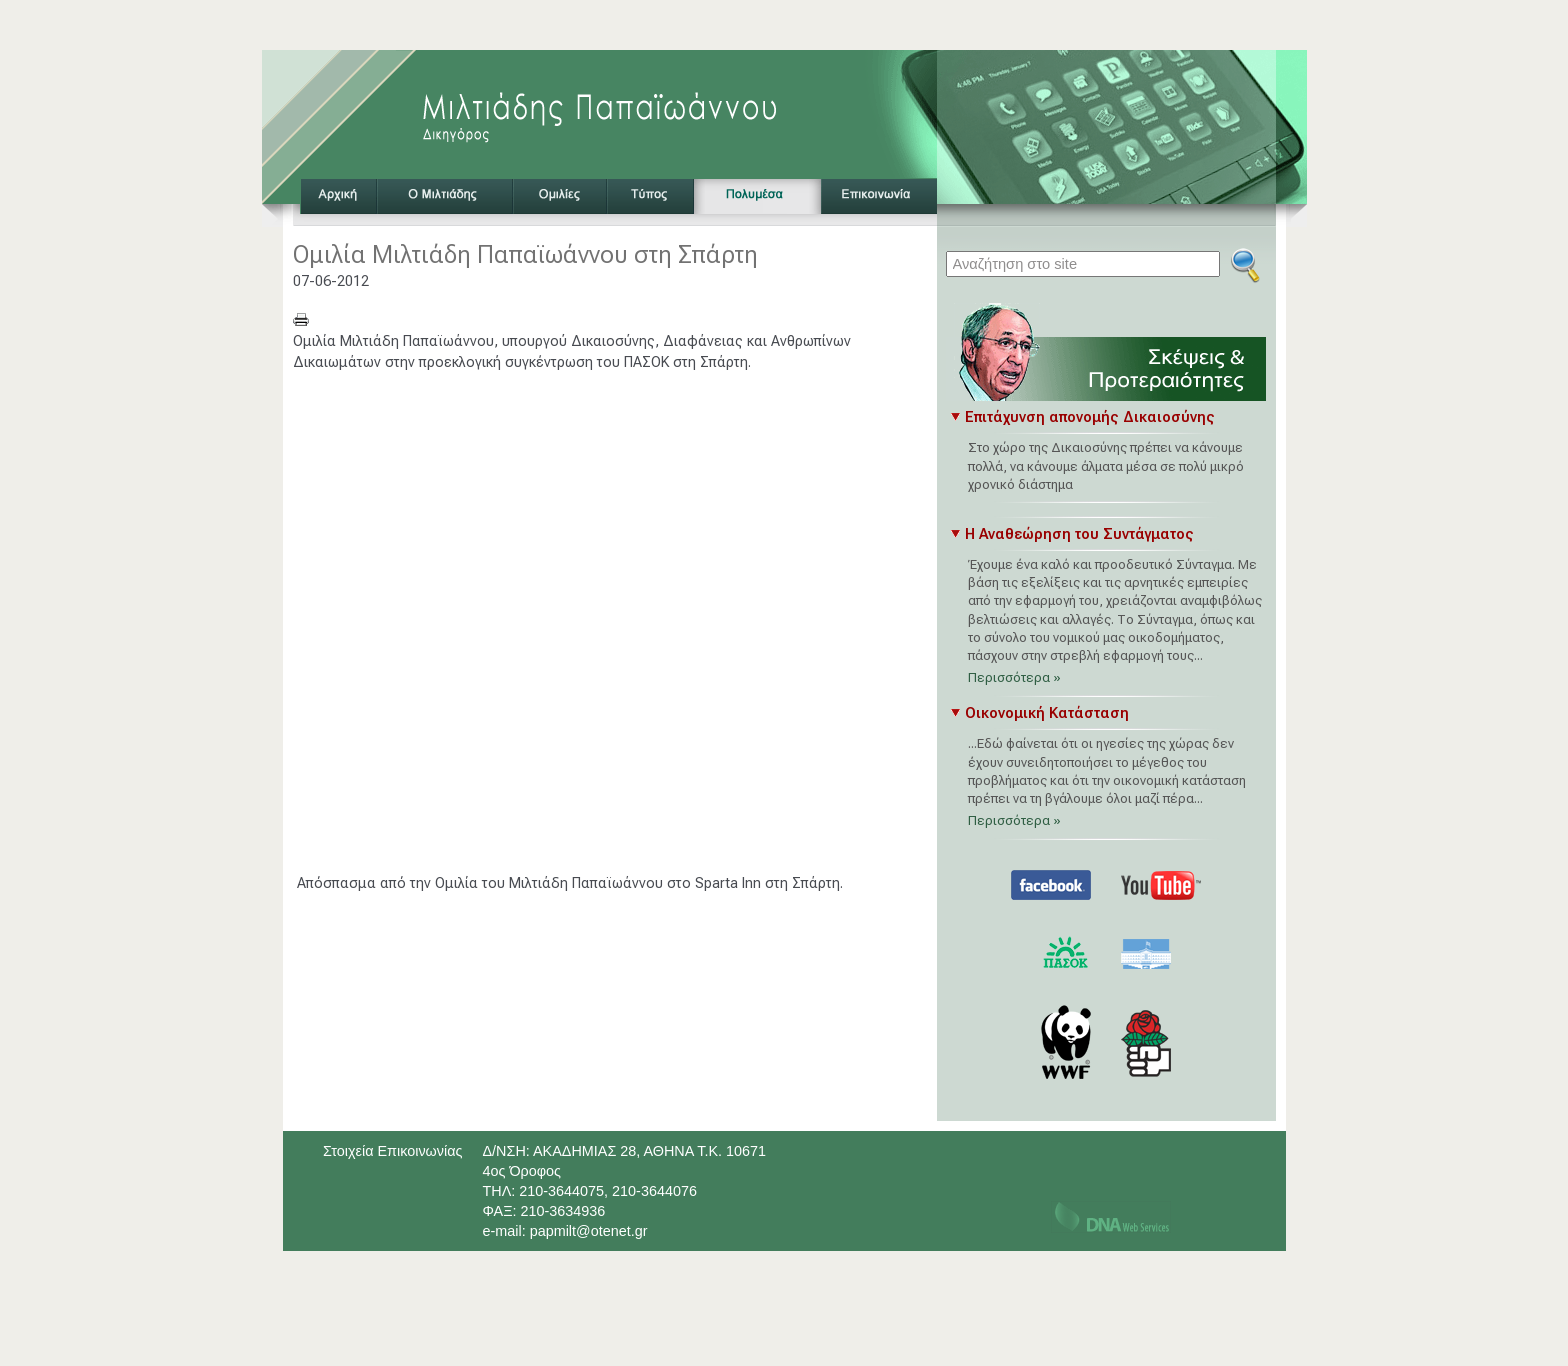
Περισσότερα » (1014, 677)
